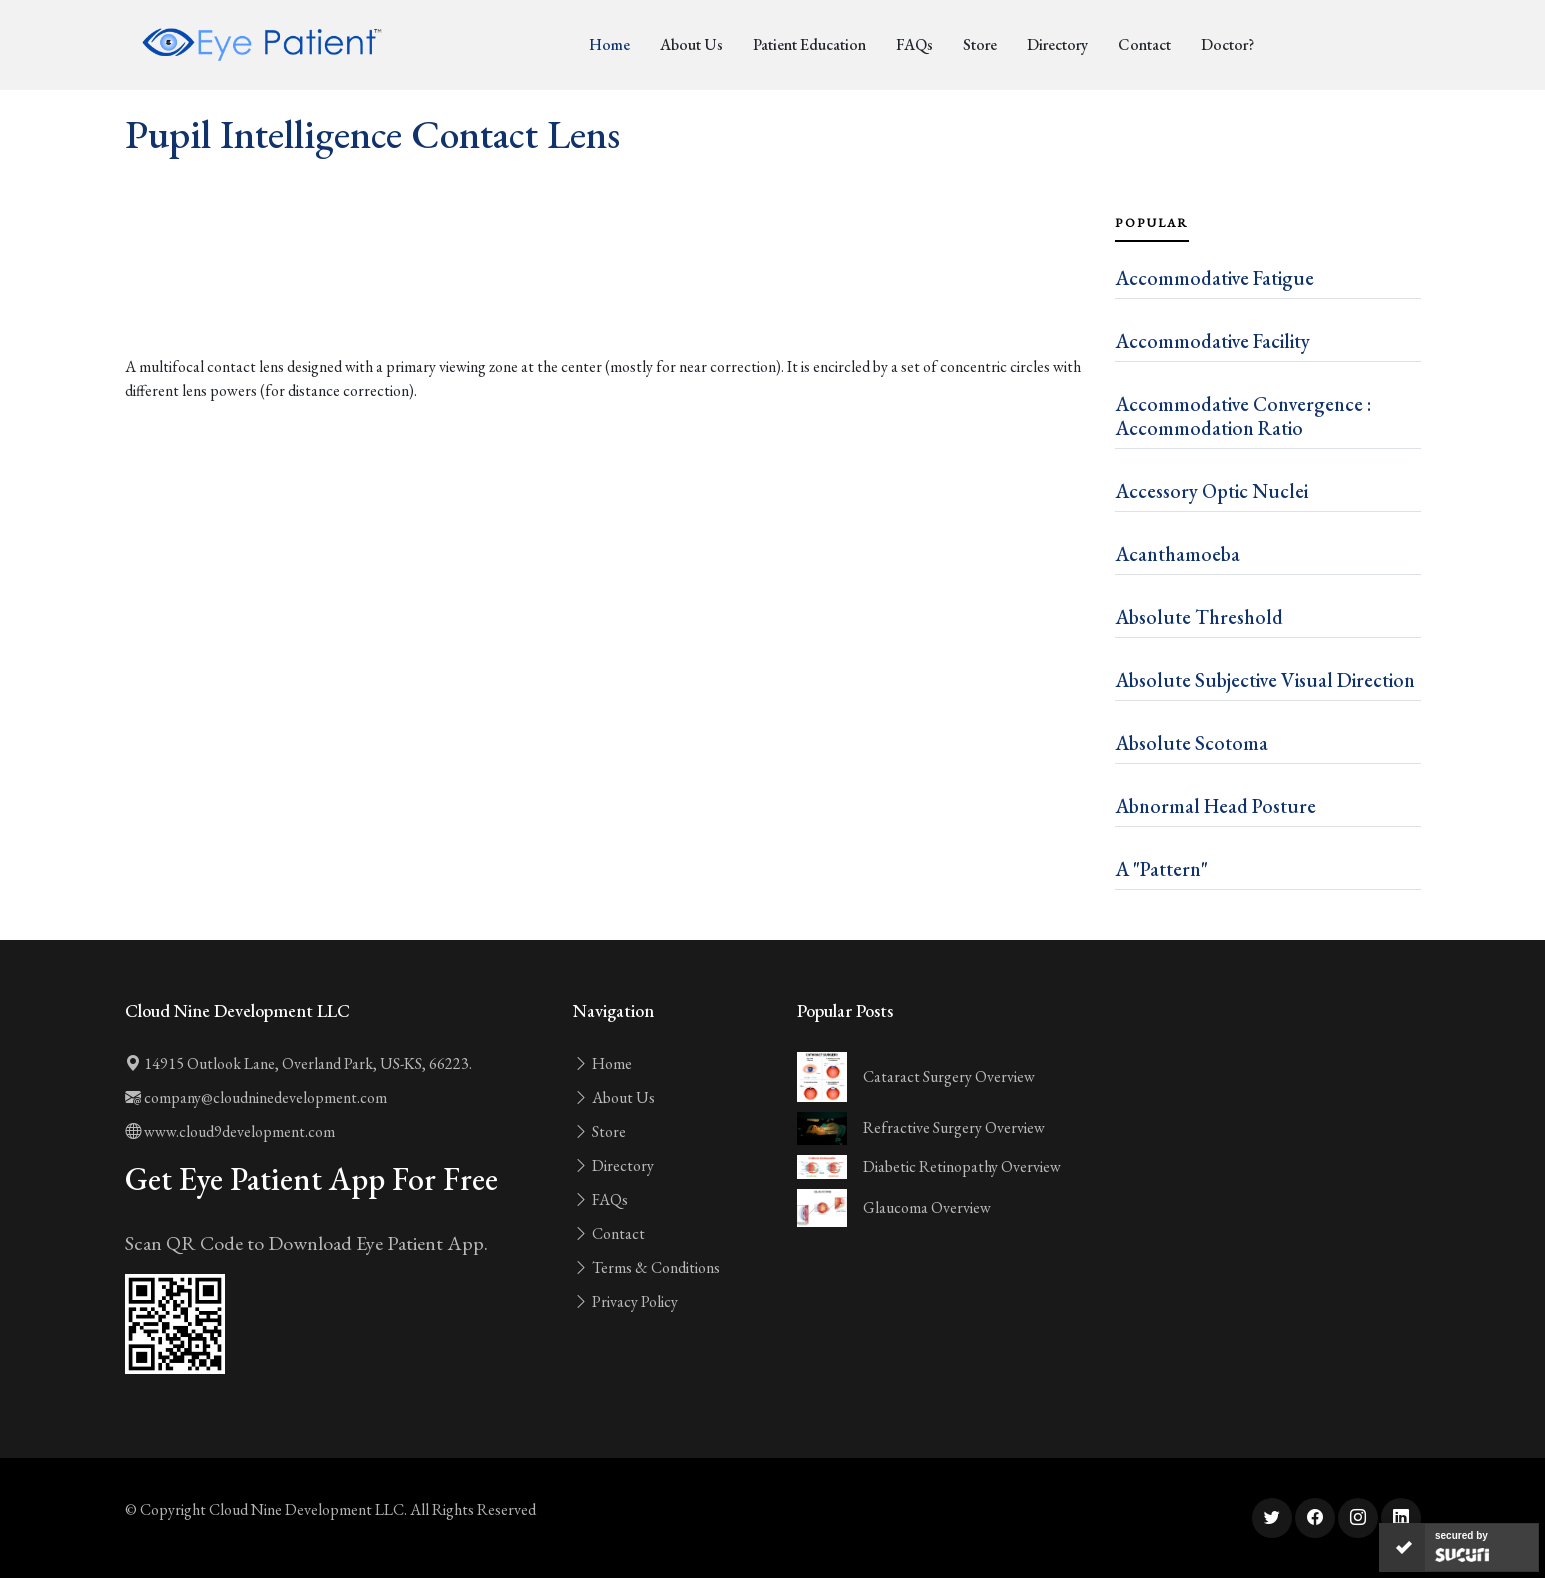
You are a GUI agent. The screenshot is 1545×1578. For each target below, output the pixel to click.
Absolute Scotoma (1191, 743)
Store (980, 44)
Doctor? (1227, 44)
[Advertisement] (608, 300)
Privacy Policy (625, 1301)
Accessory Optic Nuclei (1211, 491)
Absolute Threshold (1199, 617)
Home (609, 44)
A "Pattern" (1161, 869)
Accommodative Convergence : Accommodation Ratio (1243, 416)
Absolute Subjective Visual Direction (1265, 680)
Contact (1144, 44)
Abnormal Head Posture (1215, 806)
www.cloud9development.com (230, 1131)
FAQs (914, 44)
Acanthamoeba (1177, 554)
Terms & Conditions (646, 1267)
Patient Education (809, 44)
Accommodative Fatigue (1214, 278)
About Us (691, 44)
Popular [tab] (1152, 223)
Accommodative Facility (1212, 341)
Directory (1057, 44)
